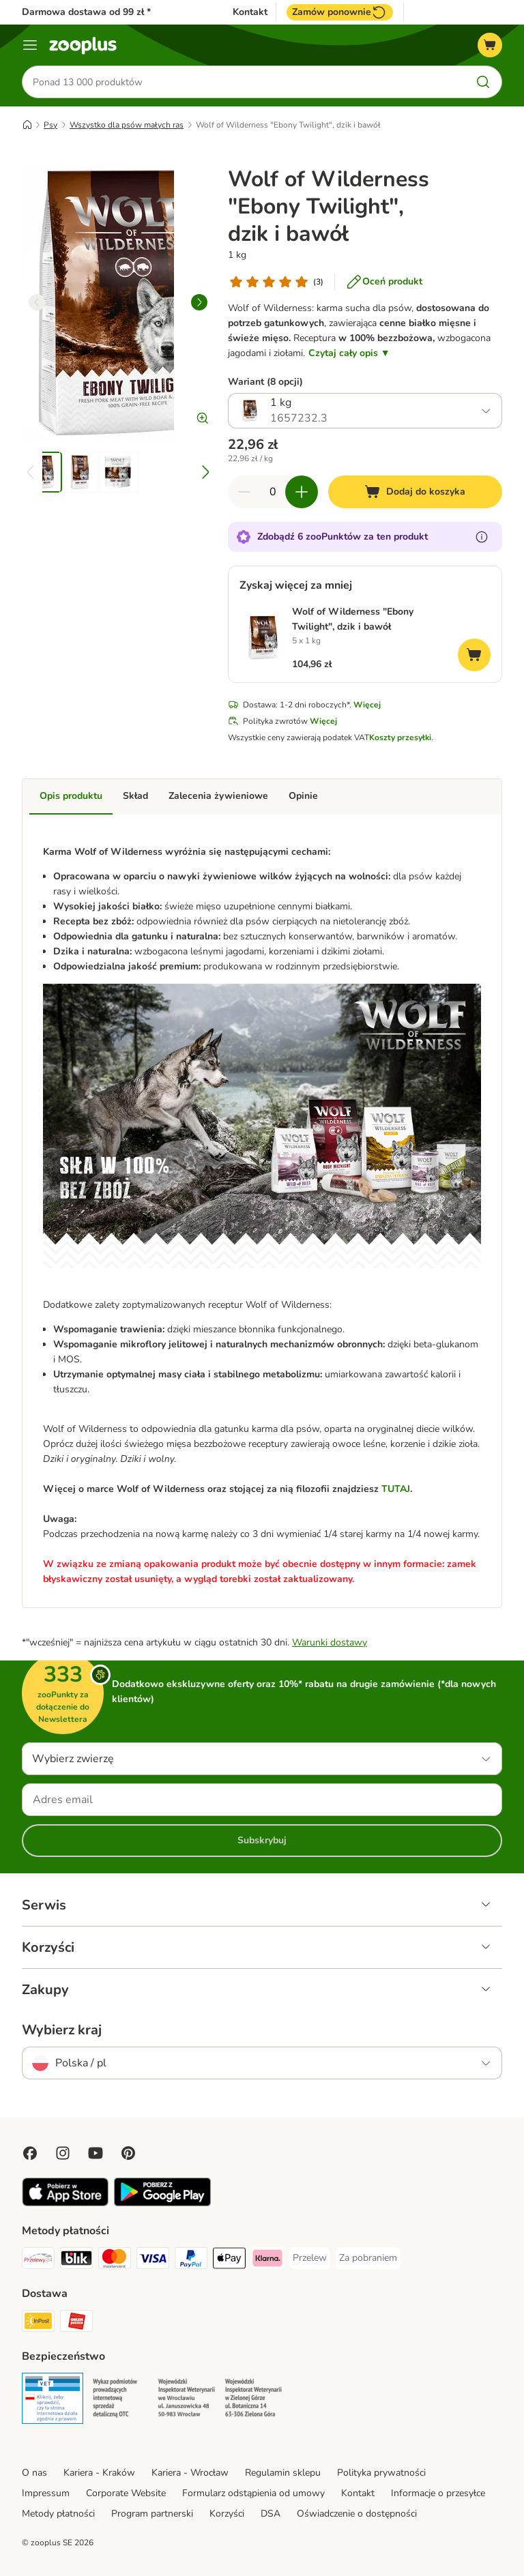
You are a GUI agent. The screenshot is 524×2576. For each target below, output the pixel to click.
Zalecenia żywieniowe (218, 795)
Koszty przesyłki (400, 737)
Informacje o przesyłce (438, 2493)
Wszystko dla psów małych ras (127, 124)
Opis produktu (71, 795)
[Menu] (30, 45)
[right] (199, 302)
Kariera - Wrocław (190, 2472)
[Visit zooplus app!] (65, 2203)
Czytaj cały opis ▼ (349, 353)
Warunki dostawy (329, 1642)
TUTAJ (395, 1488)
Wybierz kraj (62, 2030)
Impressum (46, 2493)
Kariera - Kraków (99, 2472)
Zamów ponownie (340, 12)
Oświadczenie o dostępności (357, 2513)
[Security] (52, 2401)
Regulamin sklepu (283, 2472)
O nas (34, 2472)
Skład (135, 795)
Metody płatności (58, 2513)
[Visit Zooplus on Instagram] (63, 2153)
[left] (37, 302)
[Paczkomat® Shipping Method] (38, 2323)
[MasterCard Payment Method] (114, 2260)
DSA (270, 2513)
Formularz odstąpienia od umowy (253, 2493)
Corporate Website (126, 2493)
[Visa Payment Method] (152, 2260)
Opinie (303, 795)
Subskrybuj (262, 1840)
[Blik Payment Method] (76, 2260)
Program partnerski (152, 2513)
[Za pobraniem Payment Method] (368, 2258)
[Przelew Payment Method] (310, 2258)
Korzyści (226, 2513)
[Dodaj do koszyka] (415, 491)
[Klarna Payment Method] (267, 2260)
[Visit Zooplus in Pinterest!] (128, 2153)
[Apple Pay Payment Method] (229, 2260)
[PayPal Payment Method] (191, 2260)
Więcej (367, 704)
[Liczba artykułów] (273, 491)
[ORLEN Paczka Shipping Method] (76, 2323)
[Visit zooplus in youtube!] (95, 2153)
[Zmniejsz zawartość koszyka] (244, 491)
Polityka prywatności (381, 2472)
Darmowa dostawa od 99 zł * (86, 11)
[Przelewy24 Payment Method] (38, 2260)
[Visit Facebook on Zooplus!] (30, 2153)
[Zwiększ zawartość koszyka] (301, 491)
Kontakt (250, 12)
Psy (50, 124)
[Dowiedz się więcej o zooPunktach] (481, 537)
